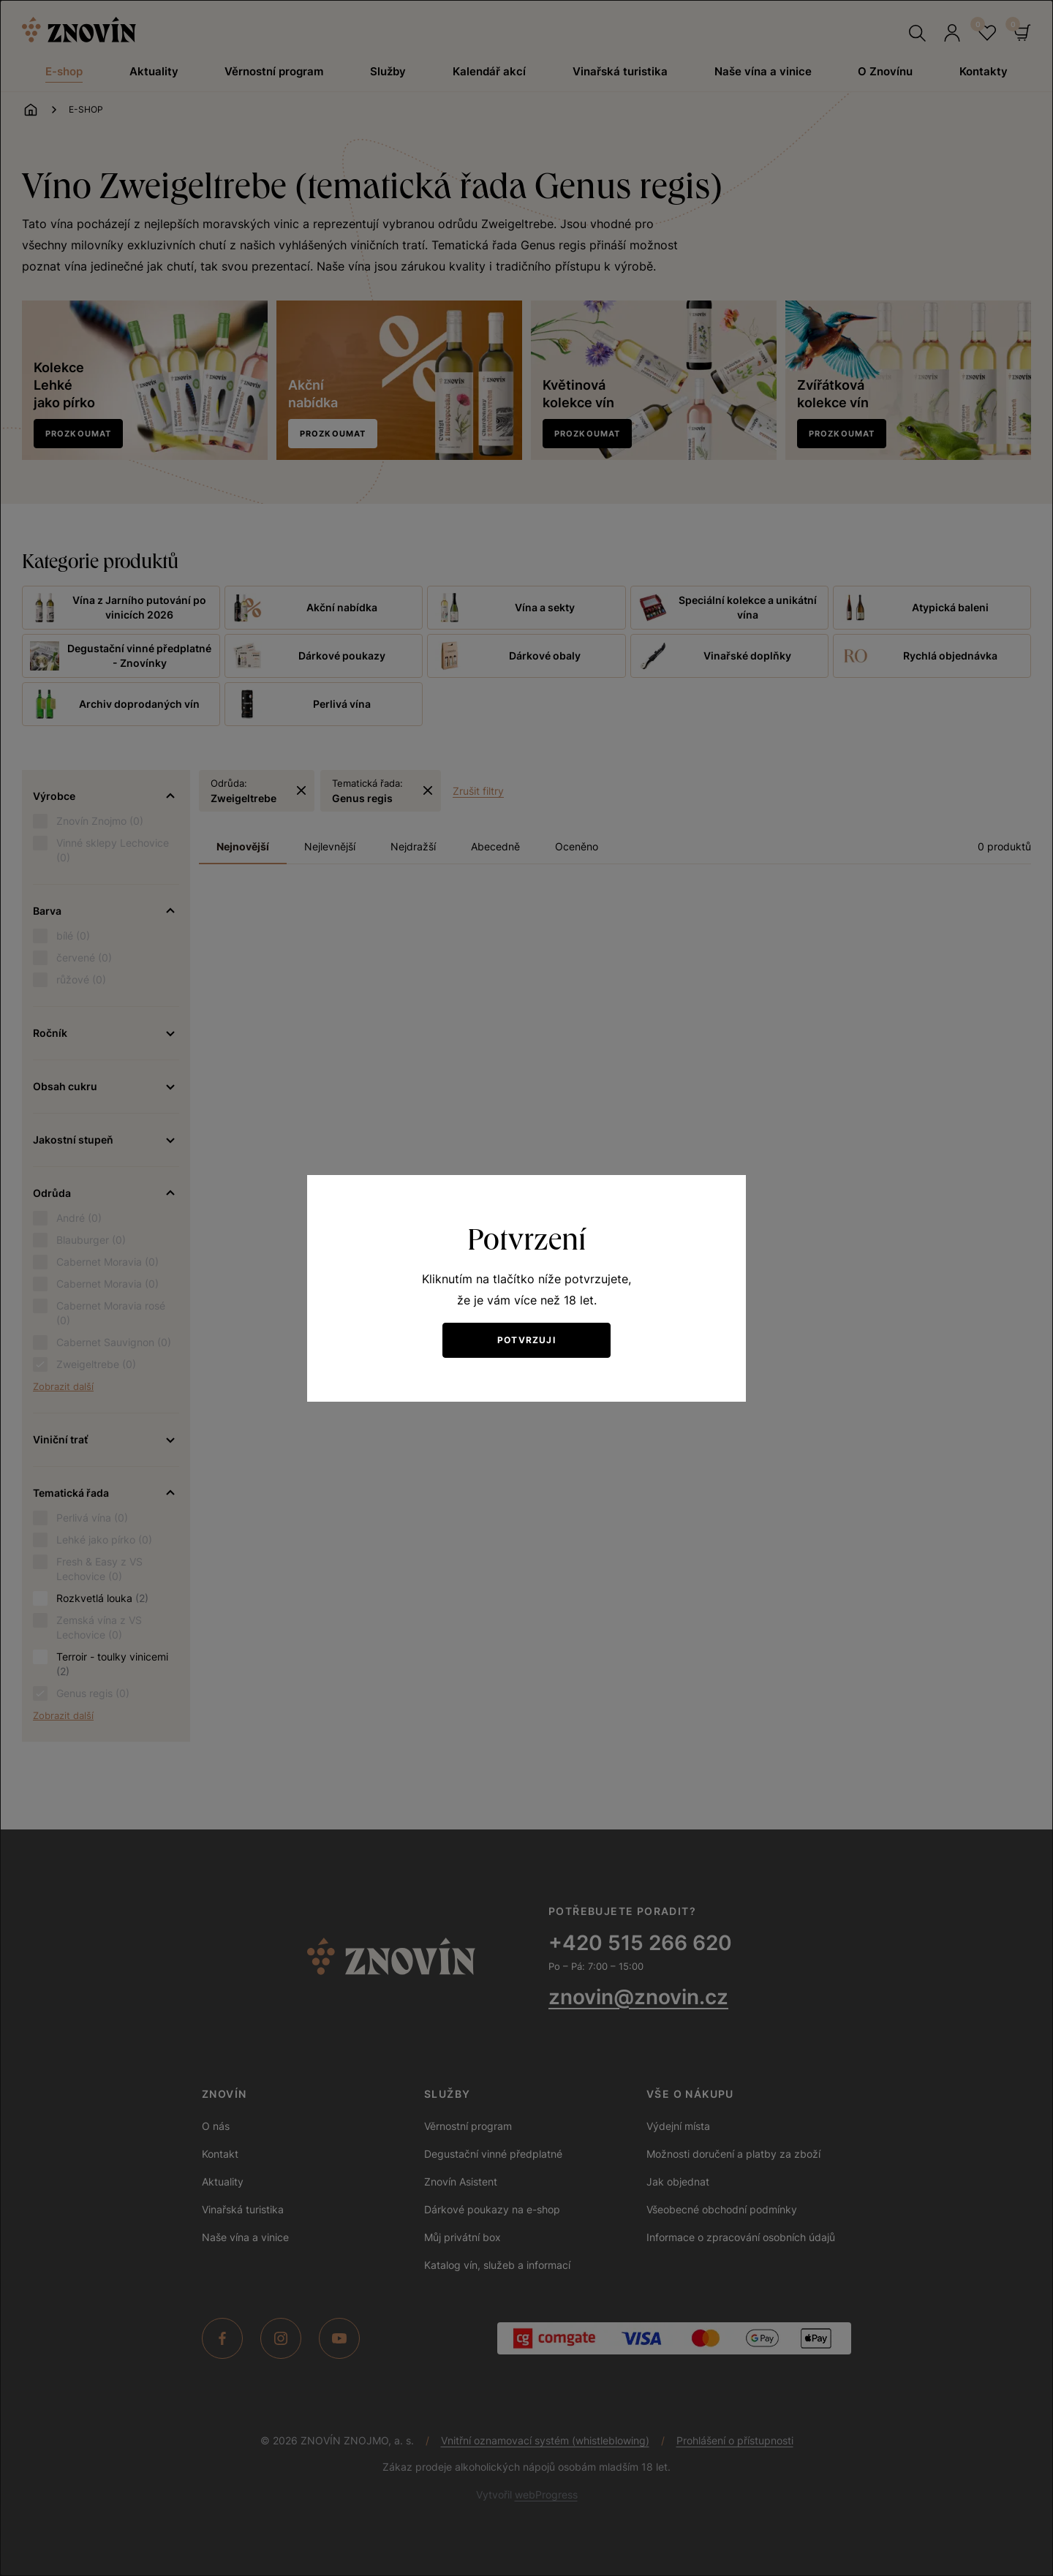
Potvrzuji (526, 1339)
